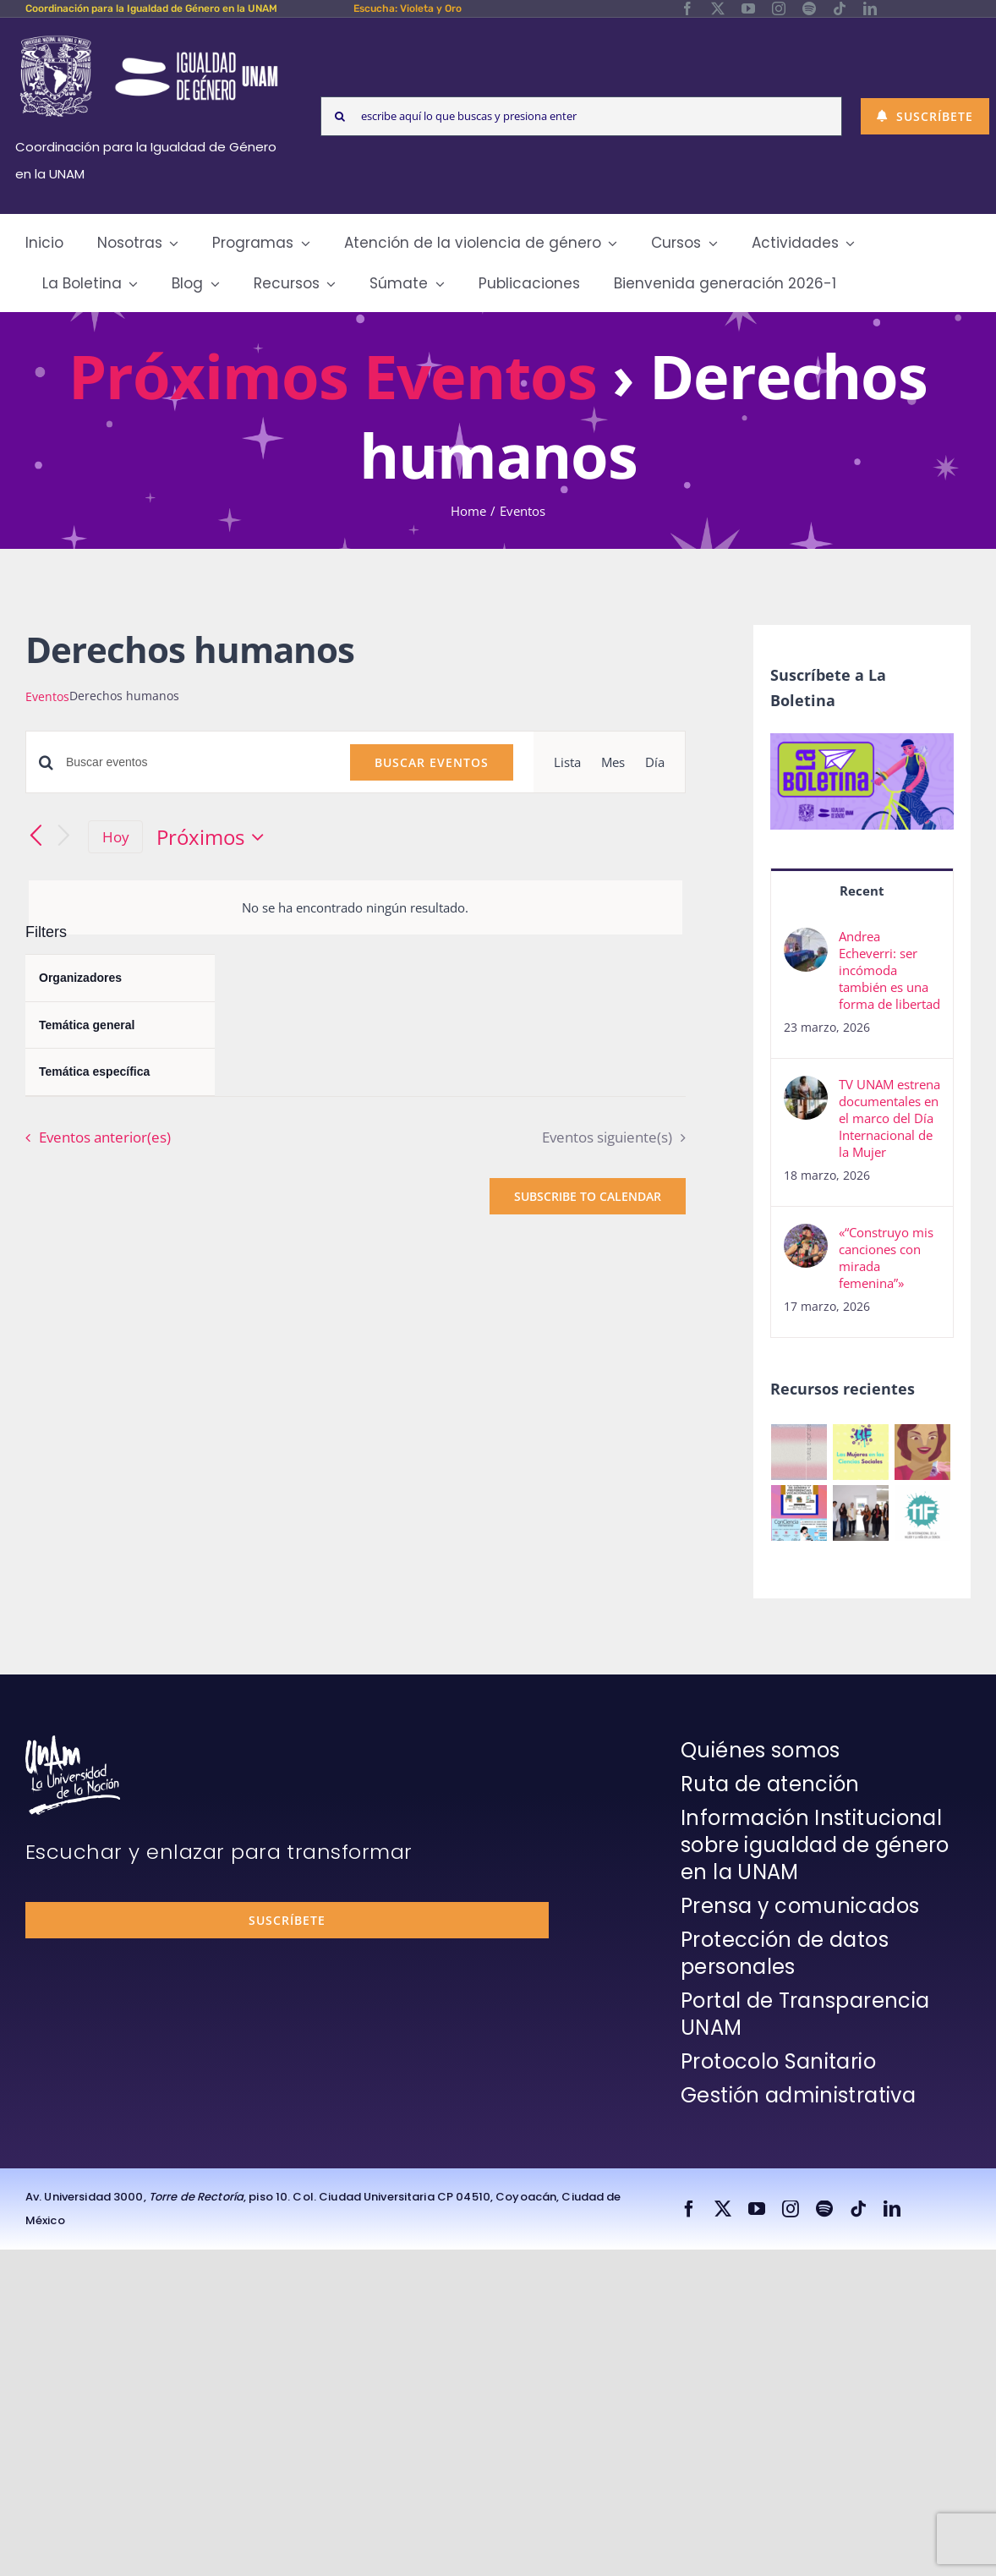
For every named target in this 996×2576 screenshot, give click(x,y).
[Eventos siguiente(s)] (64, 837)
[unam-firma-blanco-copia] (72, 1741)
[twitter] (718, 8)
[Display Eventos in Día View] (655, 762)
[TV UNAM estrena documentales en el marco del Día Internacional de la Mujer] (806, 1089)
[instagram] (778, 8)
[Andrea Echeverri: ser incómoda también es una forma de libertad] (806, 941)
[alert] (355, 907)
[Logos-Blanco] (149, 37)
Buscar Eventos (432, 762)
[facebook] (687, 8)
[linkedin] (870, 8)
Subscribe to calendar (587, 1196)
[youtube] (748, 8)
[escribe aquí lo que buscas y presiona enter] (581, 116)
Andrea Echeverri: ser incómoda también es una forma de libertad (889, 970)
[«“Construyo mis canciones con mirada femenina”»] (806, 1237)
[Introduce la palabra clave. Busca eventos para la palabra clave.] (198, 762)
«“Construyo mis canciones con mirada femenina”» (886, 1257)
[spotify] (809, 8)
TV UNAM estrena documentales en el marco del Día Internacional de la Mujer (889, 1118)
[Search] (340, 116)
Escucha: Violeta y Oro (407, 8)
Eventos (47, 696)
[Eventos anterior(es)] (35, 837)
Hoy (115, 837)
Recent (862, 890)
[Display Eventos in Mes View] (613, 762)
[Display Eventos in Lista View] (567, 762)
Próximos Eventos (332, 375)
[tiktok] (839, 8)
